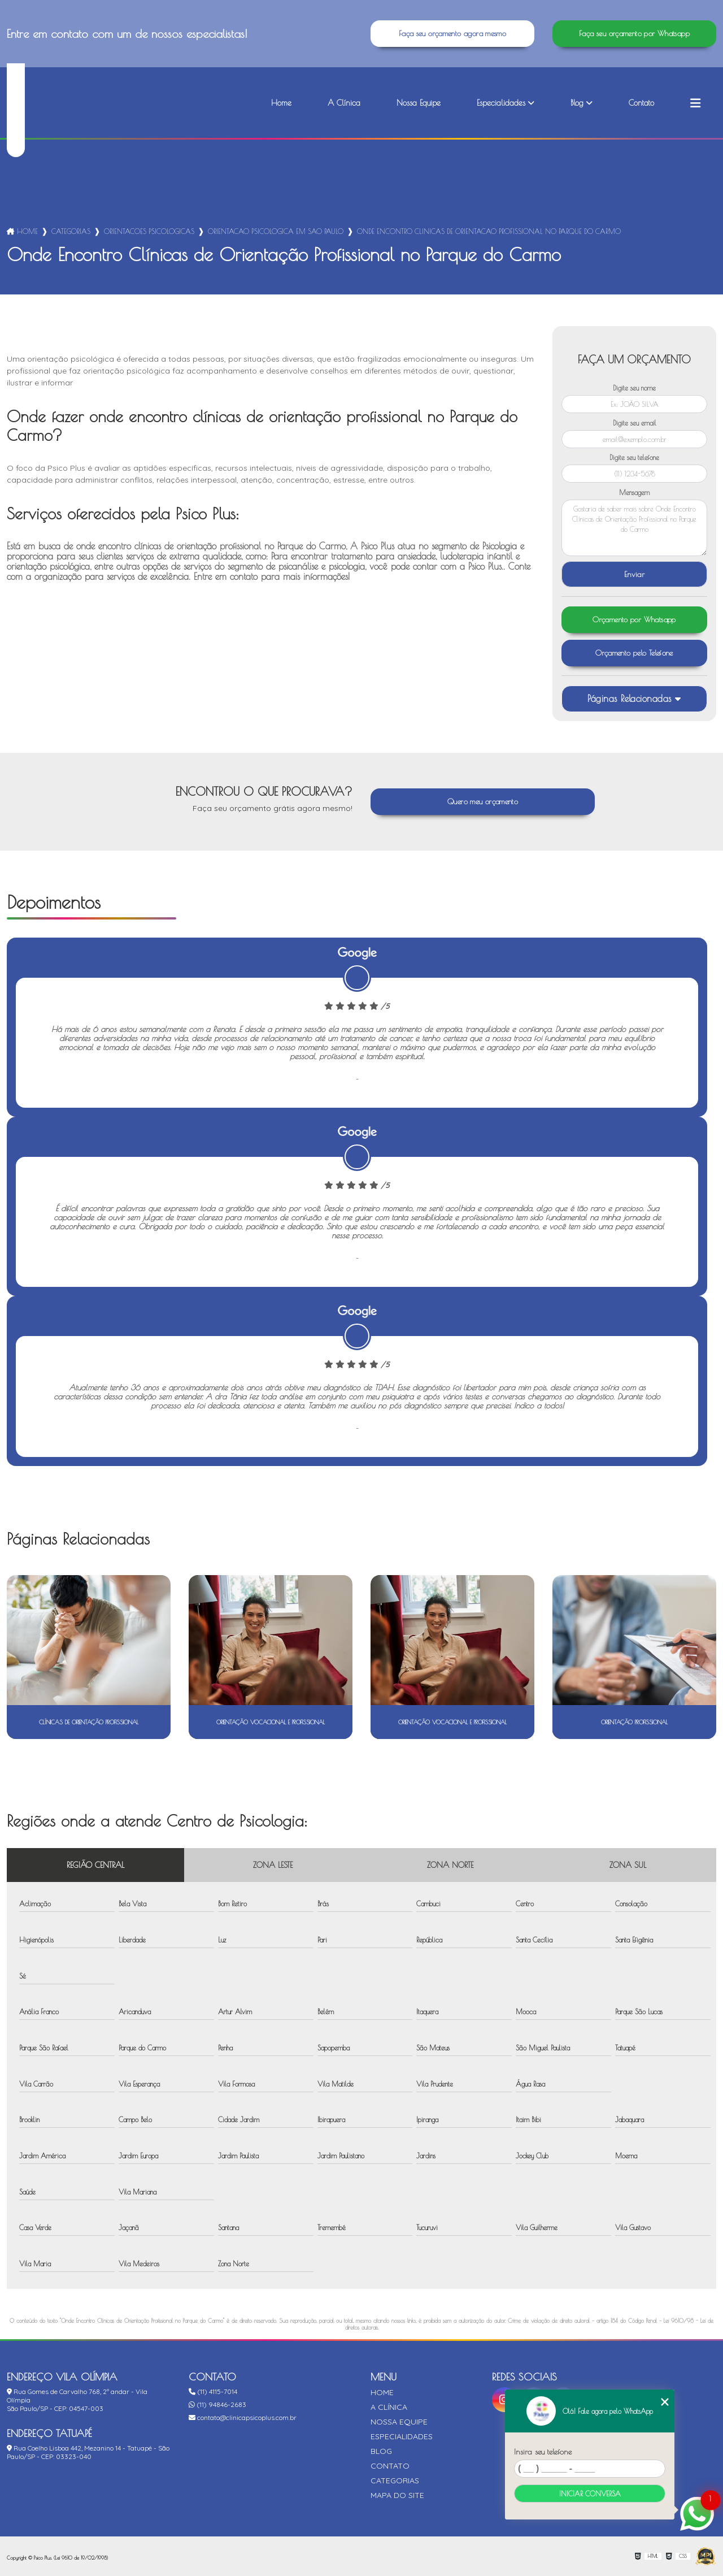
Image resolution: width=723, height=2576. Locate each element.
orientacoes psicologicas (149, 231)
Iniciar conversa (590, 2493)
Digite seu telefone (634, 457)
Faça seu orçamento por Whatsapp (634, 33)
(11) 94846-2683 (217, 2404)
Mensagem (634, 492)
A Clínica (344, 102)
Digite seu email (634, 423)
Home (281, 102)
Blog (576, 102)
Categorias (70, 231)
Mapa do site (397, 2495)
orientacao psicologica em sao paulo (275, 231)
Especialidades (501, 102)
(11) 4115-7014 (213, 2391)
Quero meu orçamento (482, 801)
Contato (641, 102)
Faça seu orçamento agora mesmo (452, 33)
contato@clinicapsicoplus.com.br (243, 2417)
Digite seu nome (634, 388)
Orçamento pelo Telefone (634, 653)
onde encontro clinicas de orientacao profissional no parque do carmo (489, 231)
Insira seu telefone (543, 2451)
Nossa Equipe (419, 102)
